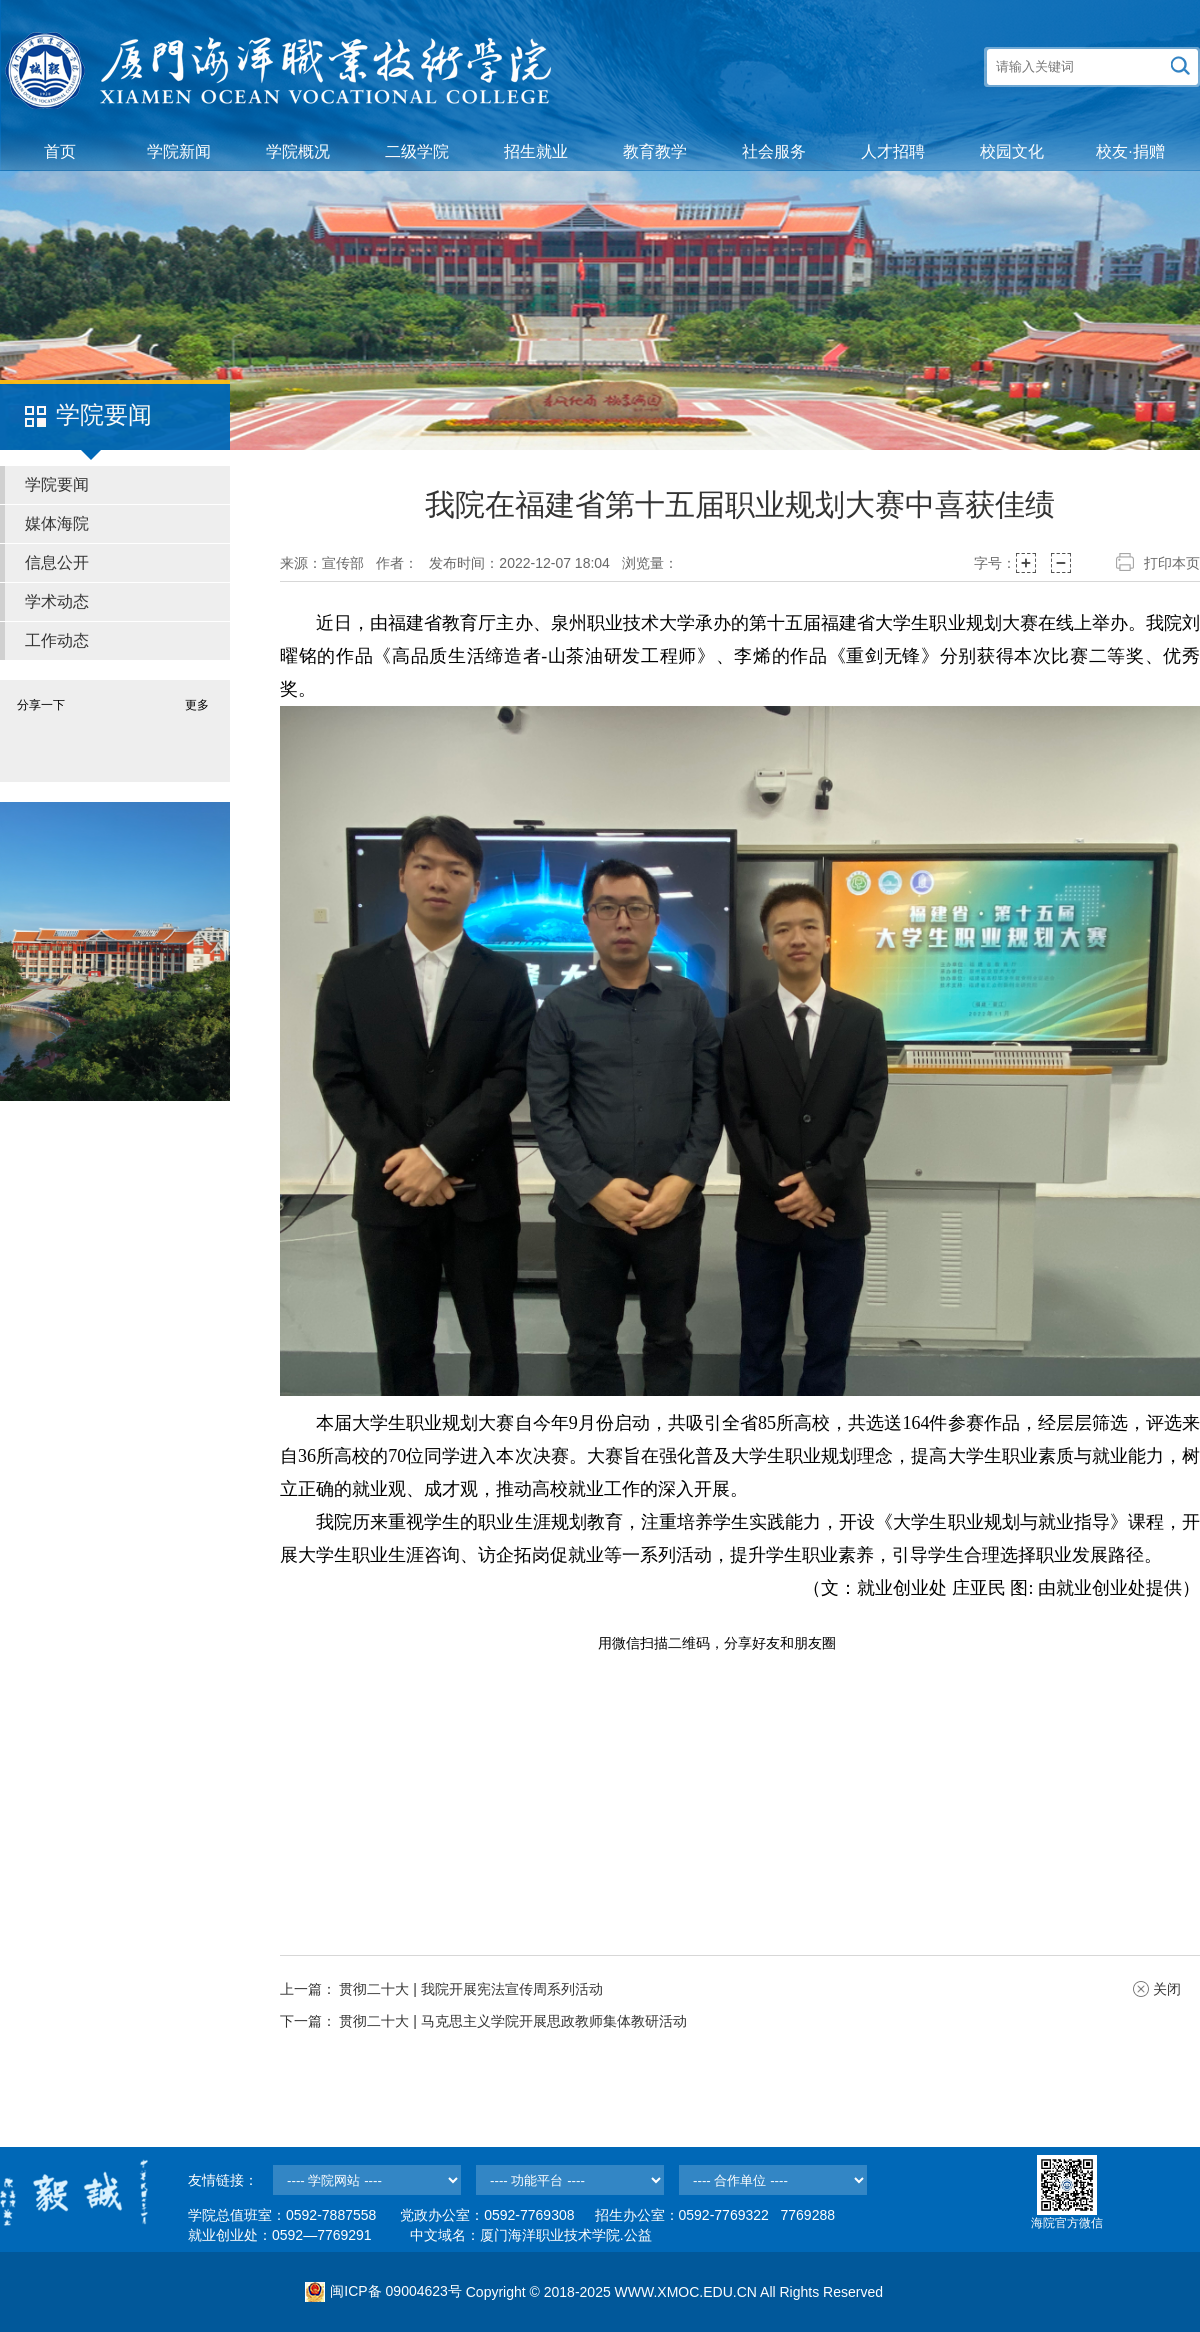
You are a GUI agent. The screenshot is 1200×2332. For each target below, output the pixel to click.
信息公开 (57, 562)
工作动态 (57, 640)
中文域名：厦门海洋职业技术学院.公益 (531, 2235)
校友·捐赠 (1130, 151)
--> (367, 2180)
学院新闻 (179, 151)
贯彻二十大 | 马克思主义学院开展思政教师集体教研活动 (512, 2021)
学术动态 (57, 601)
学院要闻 (57, 484)
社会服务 (774, 151)
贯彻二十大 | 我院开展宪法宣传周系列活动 (470, 1989)
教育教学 (655, 151)
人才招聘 (893, 151)
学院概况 (298, 151)
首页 (60, 151)
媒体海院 (57, 523)
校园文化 (1012, 151)
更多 (197, 705)
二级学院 (417, 151)
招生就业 (536, 151)
